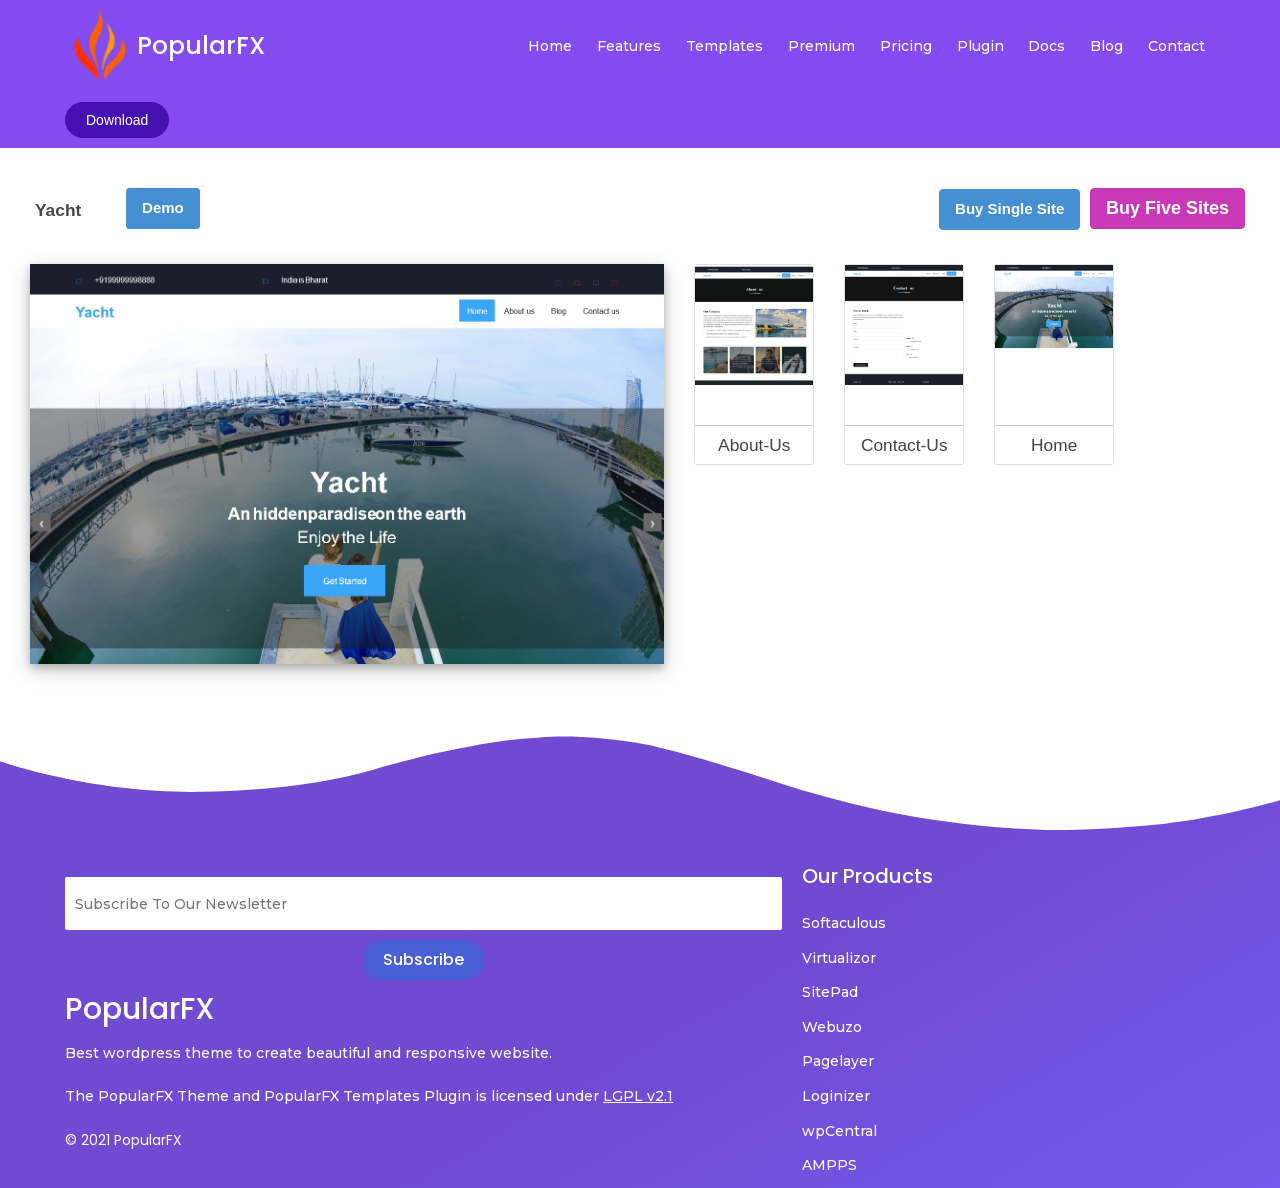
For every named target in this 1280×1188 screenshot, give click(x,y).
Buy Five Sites (1167, 129)
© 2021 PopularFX (123, 1089)
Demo (163, 128)
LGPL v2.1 (100, 1045)
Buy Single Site (1009, 129)
